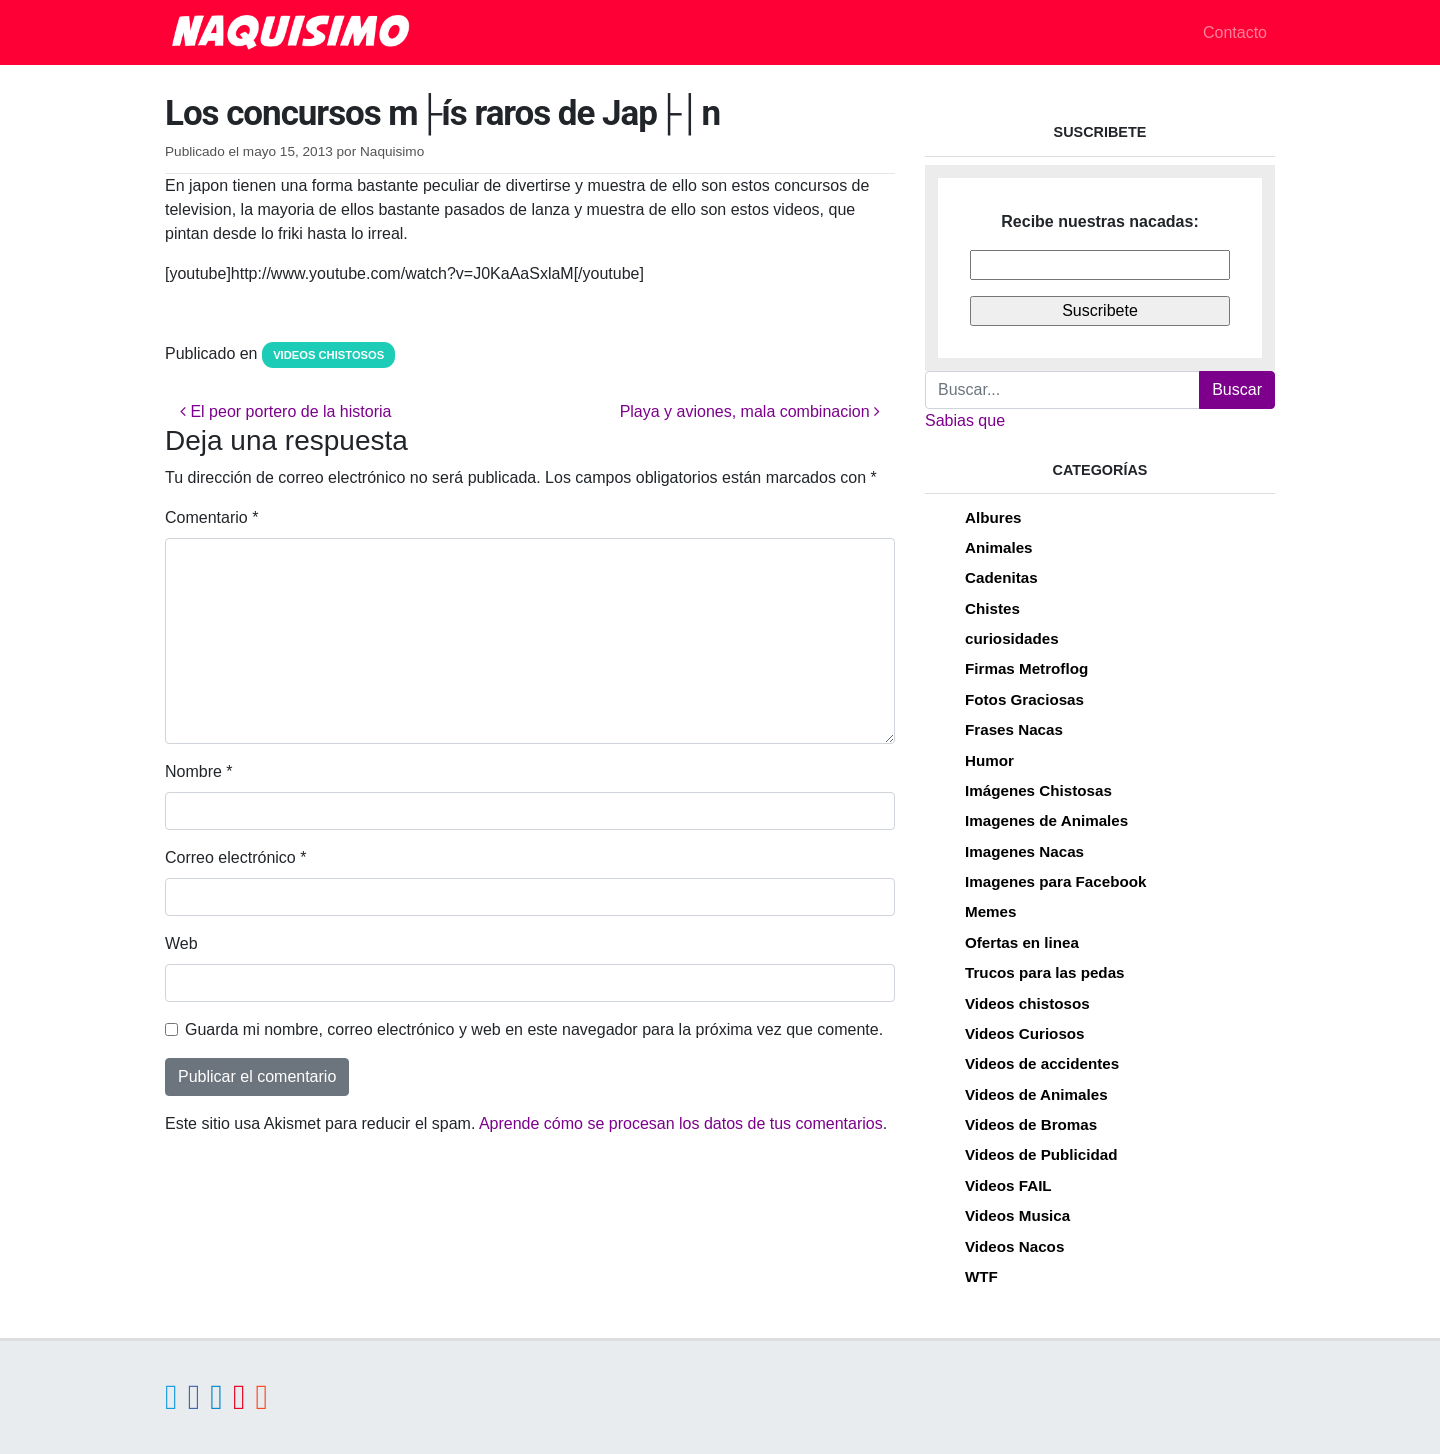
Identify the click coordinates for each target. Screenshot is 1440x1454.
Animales (999, 547)
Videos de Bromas (1031, 1124)
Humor (989, 760)
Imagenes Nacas (1024, 851)
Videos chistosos (328, 355)
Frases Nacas (1014, 729)
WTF (981, 1276)
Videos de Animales (1036, 1094)
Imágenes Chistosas (1038, 790)
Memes (991, 911)
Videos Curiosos (1025, 1033)
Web (181, 943)
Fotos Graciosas (1024, 699)
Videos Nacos (1014, 1246)
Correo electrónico (235, 857)
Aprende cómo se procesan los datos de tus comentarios (681, 1123)
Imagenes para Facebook (1055, 881)
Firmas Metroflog (1026, 668)
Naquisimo (392, 151)
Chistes (992, 608)
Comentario (211, 517)
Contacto (1235, 32)
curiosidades (1012, 638)
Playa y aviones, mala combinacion (750, 411)
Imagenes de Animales (1046, 820)
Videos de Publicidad (1041, 1154)
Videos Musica (1017, 1215)
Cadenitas (1001, 577)
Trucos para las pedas (1045, 972)
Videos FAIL (1008, 1185)
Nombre (199, 771)
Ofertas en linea (1022, 942)
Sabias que (965, 420)
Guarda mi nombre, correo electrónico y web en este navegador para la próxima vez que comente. (534, 1029)
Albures (993, 517)
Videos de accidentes (1042, 1063)
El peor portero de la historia (285, 411)
